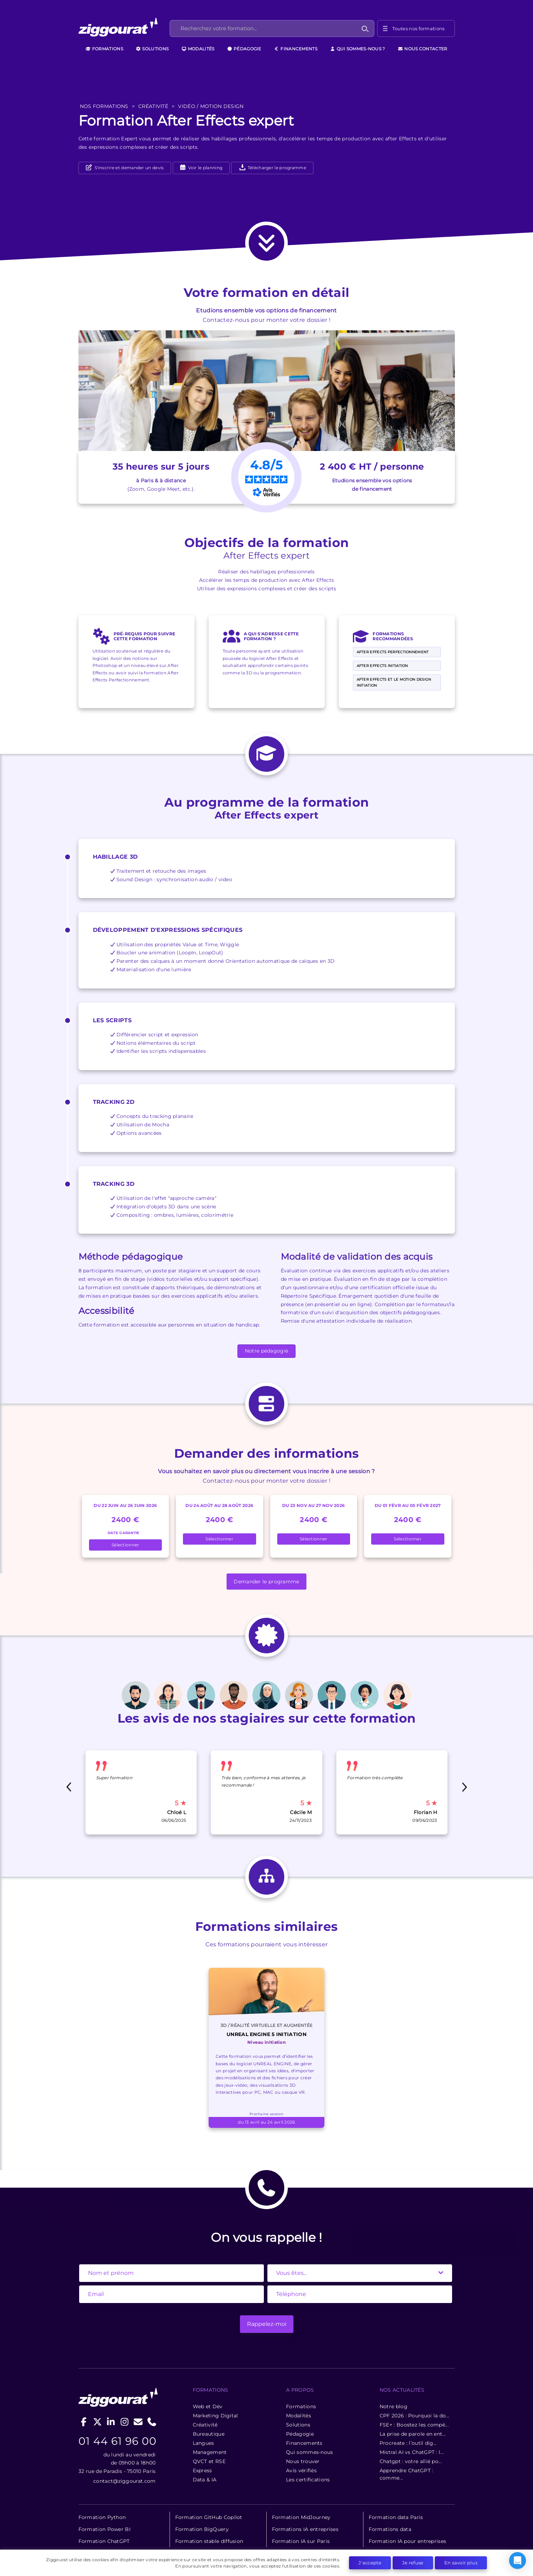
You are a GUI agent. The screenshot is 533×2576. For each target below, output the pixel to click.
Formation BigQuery (202, 2529)
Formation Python (102, 2517)
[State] (359, 2273)
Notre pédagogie (266, 1351)
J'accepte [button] (369, 2562)
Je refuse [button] (413, 2562)
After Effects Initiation (382, 665)
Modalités (197, 48)
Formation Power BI (104, 2529)
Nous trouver (303, 2461)
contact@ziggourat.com (124, 2481)
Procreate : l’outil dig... (408, 2443)
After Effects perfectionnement (393, 652)
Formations (104, 48)
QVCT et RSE (209, 2461)
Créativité (205, 2425)
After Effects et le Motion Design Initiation (394, 682)
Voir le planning (204, 167)
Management (210, 2452)
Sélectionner (125, 1544)
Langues (203, 2443)
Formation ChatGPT (104, 2541)
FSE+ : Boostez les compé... (414, 2425)
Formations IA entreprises (305, 2529)
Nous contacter (423, 48)
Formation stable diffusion (209, 2541)
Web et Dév (208, 2406)
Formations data (390, 2529)
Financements (295, 48)
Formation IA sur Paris (301, 2541)
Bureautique (208, 2434)
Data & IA (205, 2479)
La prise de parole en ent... (413, 2434)
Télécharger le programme (272, 167)
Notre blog (393, 2406)
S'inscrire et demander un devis (129, 167)
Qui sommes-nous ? (357, 48)
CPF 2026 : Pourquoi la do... (414, 2415)
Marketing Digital (215, 2415)
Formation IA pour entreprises (407, 2541)
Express (202, 2470)
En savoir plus (460, 2562)
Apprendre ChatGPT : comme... (406, 2474)
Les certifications (308, 2479)
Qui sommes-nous (309, 2452)
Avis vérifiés (301, 2470)
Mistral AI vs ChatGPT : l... (412, 2452)
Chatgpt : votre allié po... (411, 2461)
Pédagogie (244, 48)
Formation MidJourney (301, 2517)
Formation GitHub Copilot (208, 2517)
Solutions (152, 48)
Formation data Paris (396, 2517)
